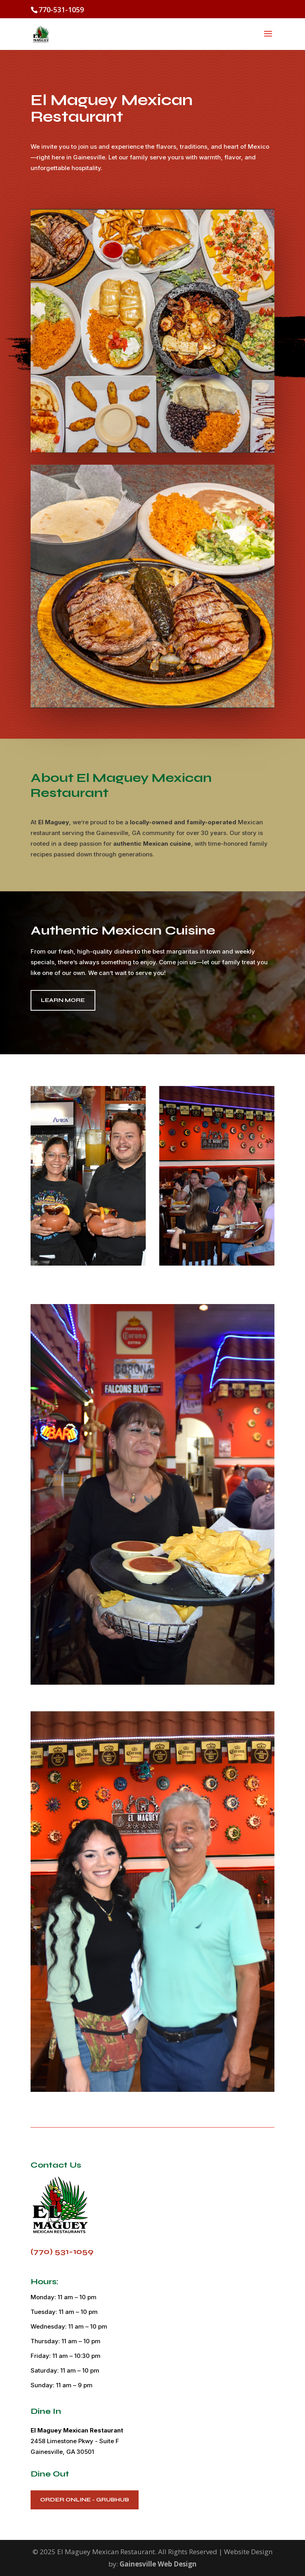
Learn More (63, 1000)
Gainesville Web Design (158, 2563)
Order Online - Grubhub (84, 2499)
